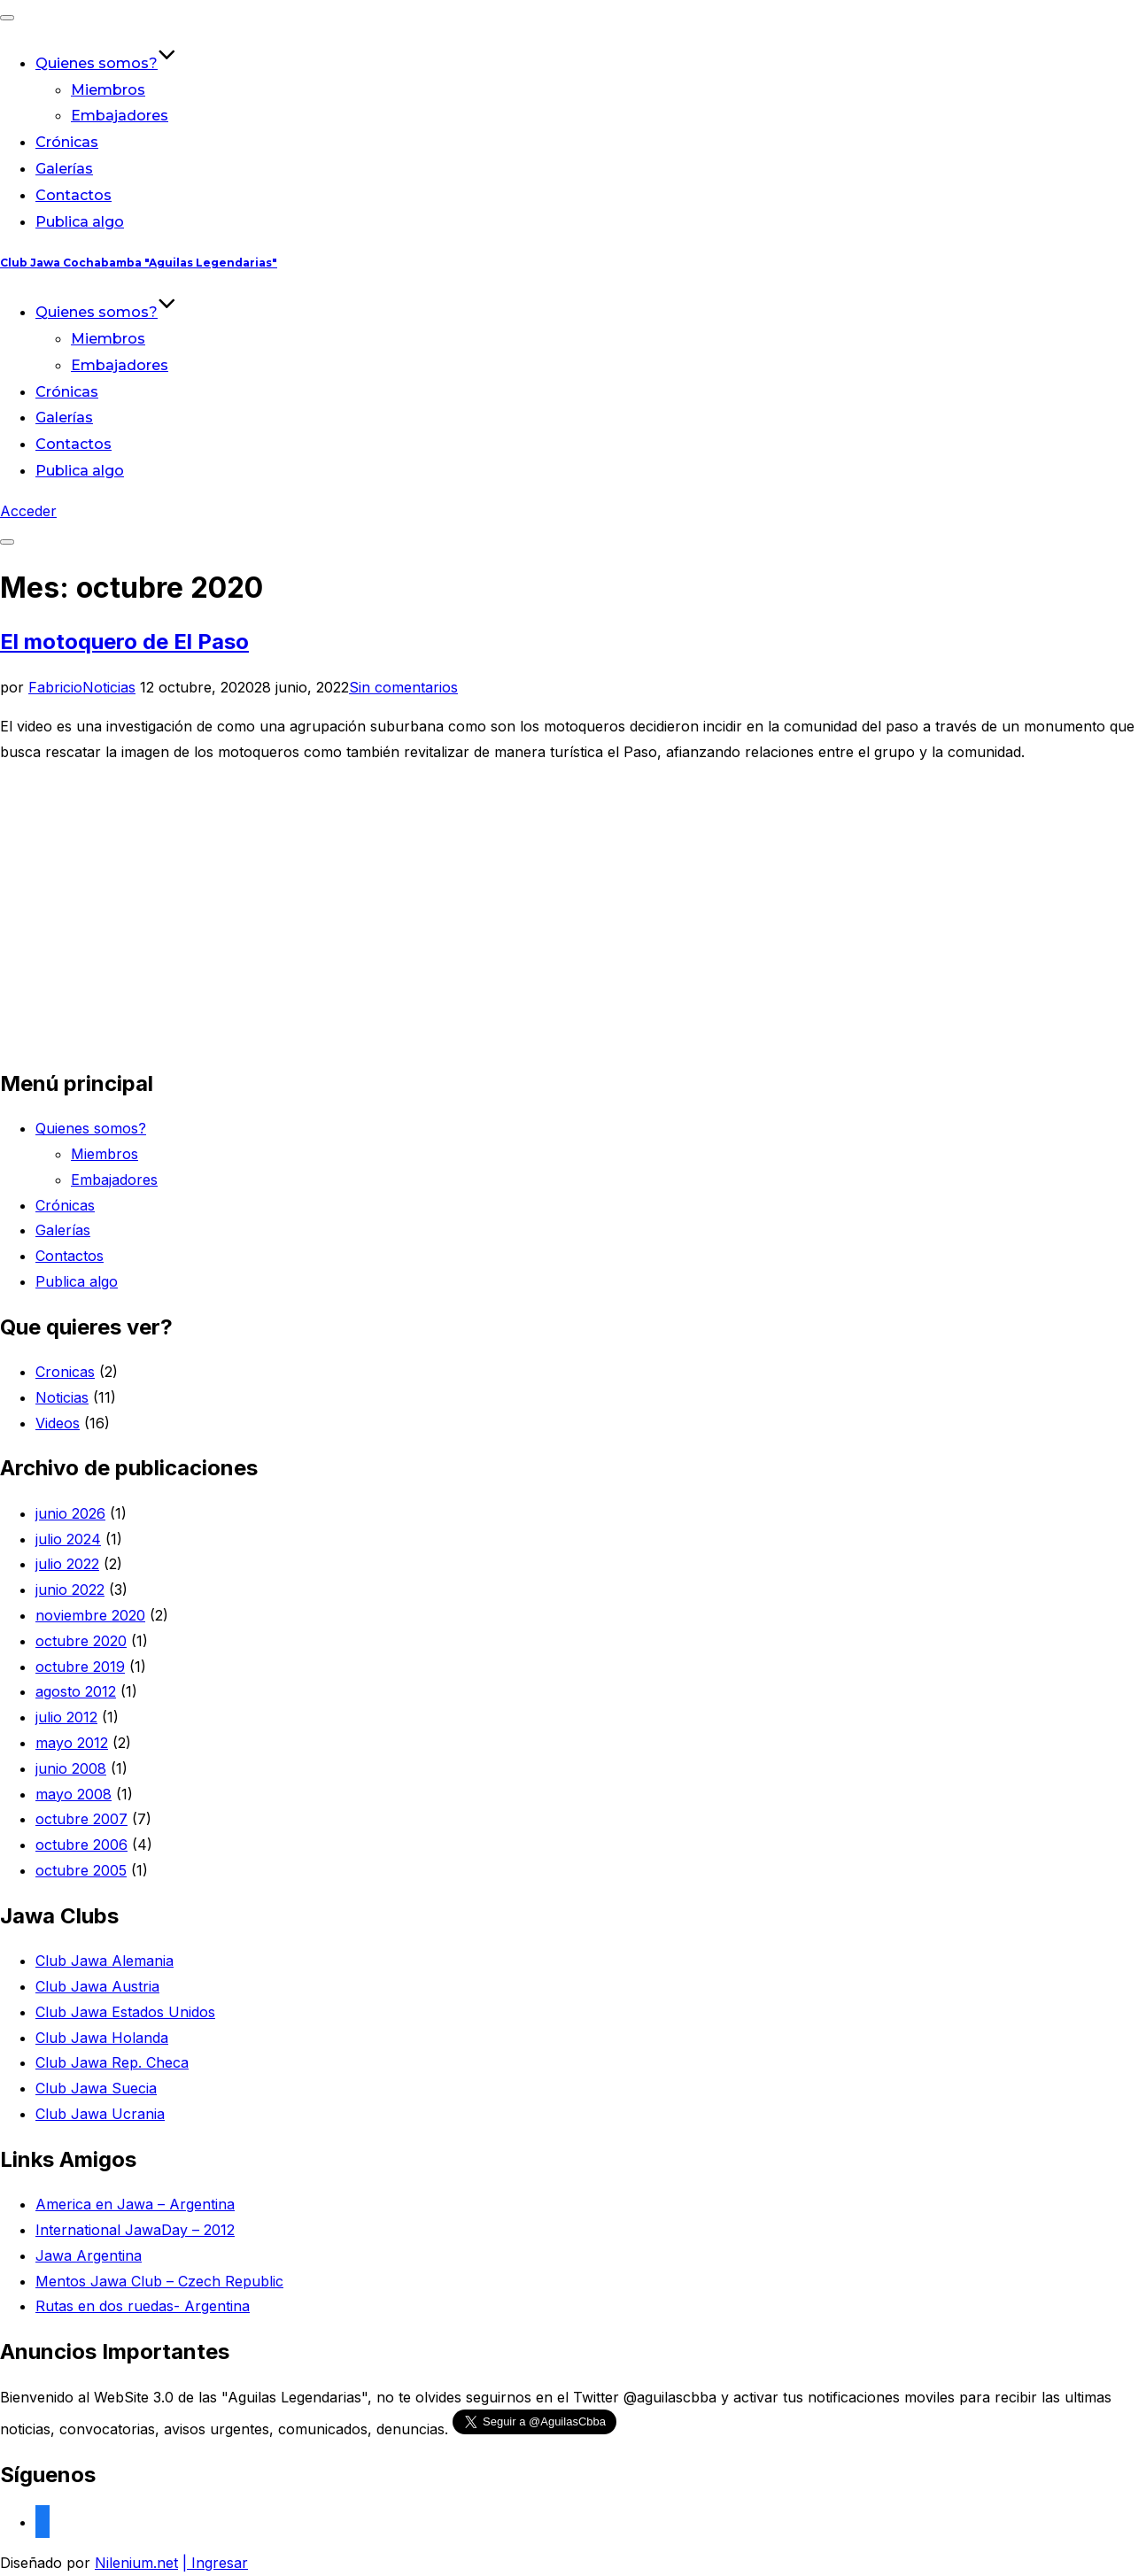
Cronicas (65, 1372)
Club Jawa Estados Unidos (125, 2012)
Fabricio (55, 687)
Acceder (28, 511)
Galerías (64, 168)
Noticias (109, 687)
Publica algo (79, 221)
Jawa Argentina (88, 2255)
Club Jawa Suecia (96, 2088)
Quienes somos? (105, 63)
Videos (57, 1423)
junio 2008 (70, 1768)
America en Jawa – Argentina (135, 2204)
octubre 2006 (81, 1844)
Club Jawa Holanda (101, 2037)
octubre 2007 (81, 1819)
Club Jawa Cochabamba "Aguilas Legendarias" (138, 262)
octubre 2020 (81, 1641)
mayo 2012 (71, 1743)
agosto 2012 (75, 1691)
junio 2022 (70, 1589)
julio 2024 (68, 1539)
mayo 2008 (73, 1794)
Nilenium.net (136, 2563)
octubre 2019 (80, 1666)
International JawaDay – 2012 (135, 2230)
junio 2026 (70, 1513)
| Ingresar (215, 2563)
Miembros (108, 89)
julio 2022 (67, 1564)
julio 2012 (66, 1717)
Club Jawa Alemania (104, 1960)
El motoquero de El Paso (124, 641)
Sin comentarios (403, 687)
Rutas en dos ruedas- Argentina (142, 2306)
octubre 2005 (81, 1870)
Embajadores (119, 115)
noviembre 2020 (90, 1615)
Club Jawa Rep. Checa (112, 2062)
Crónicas (66, 142)
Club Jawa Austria (97, 1986)
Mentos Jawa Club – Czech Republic (159, 2281)
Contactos (73, 195)
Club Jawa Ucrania (100, 2114)
